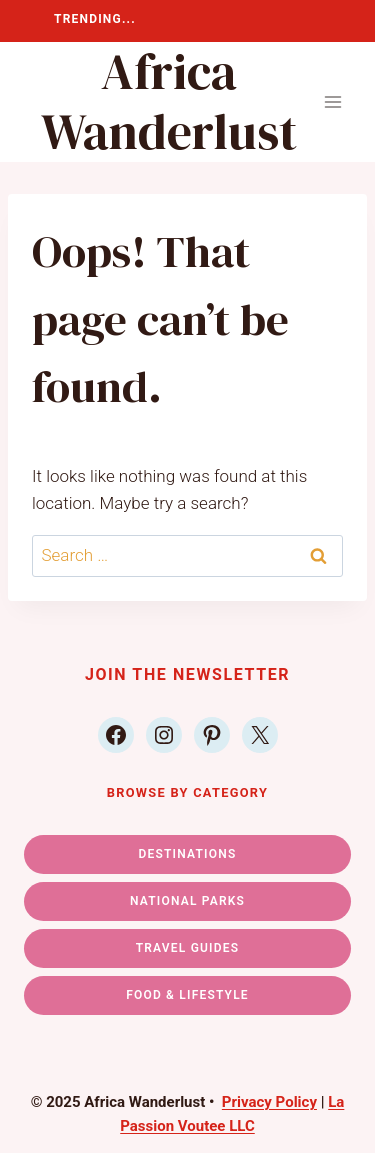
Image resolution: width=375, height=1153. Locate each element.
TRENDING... (95, 19)
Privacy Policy (269, 1102)
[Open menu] (332, 102)
